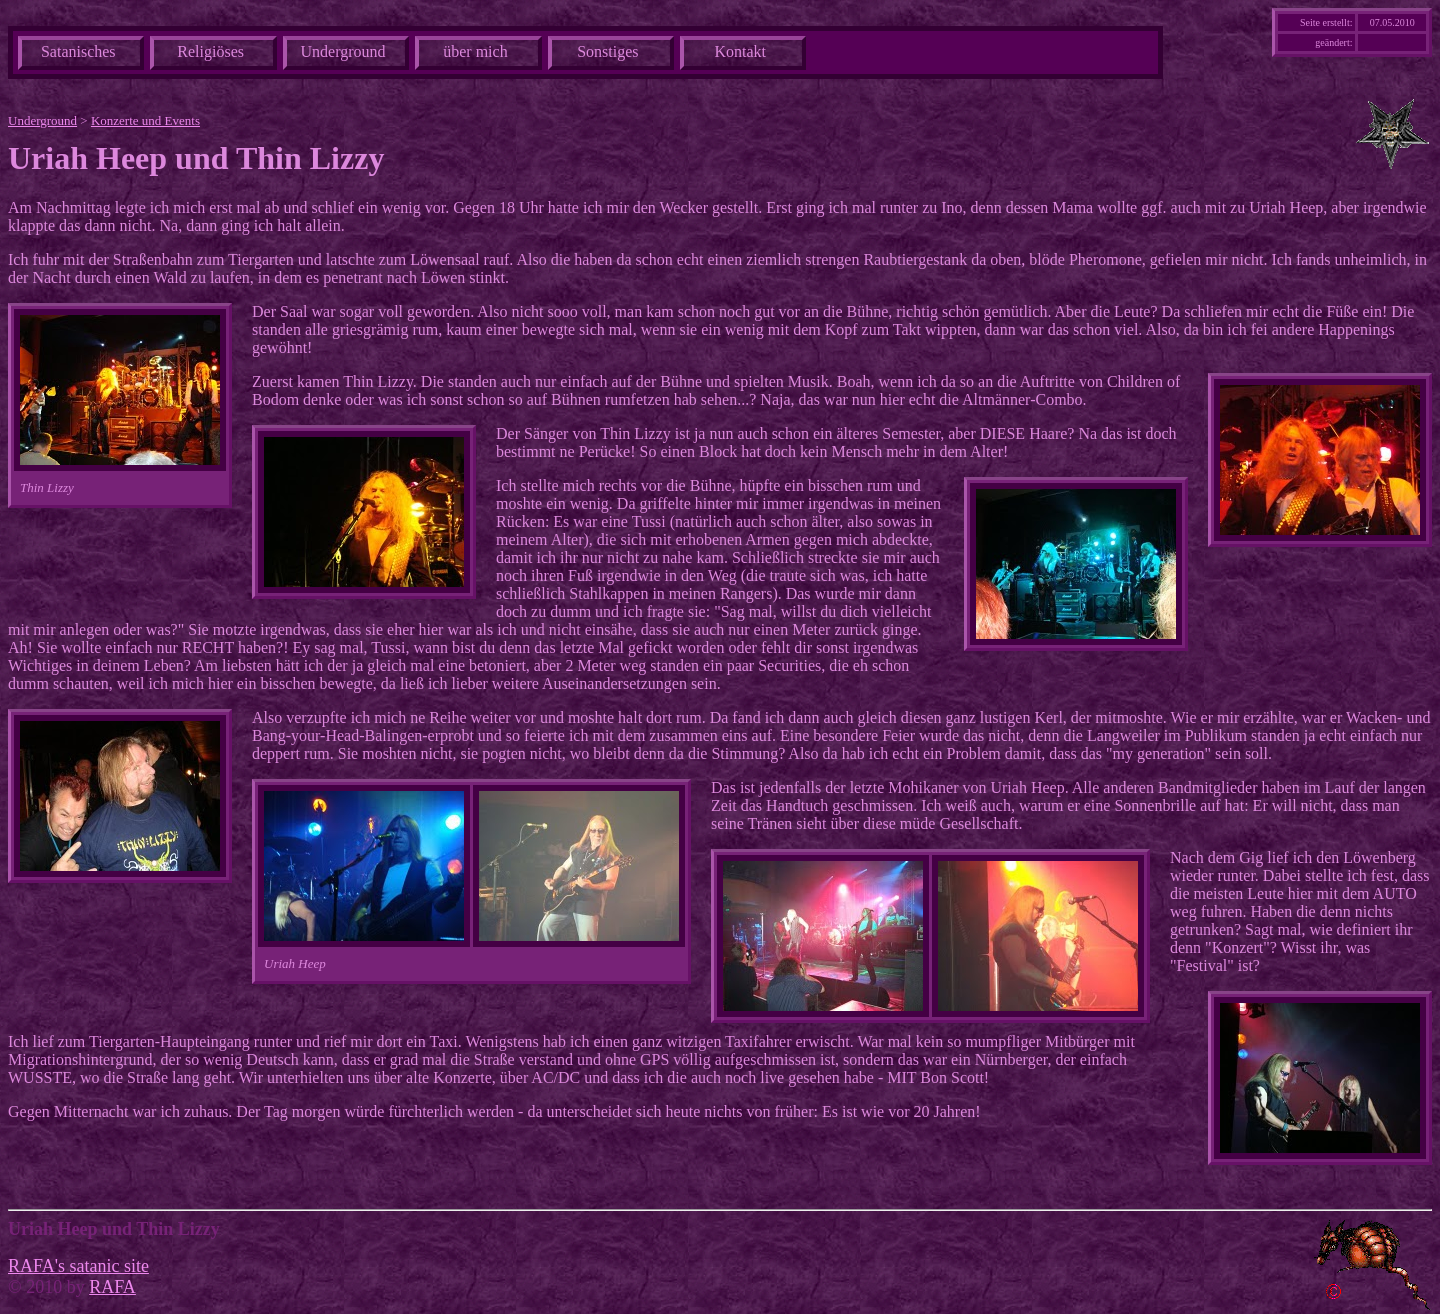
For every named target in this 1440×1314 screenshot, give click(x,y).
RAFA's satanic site (78, 1266)
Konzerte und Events (145, 120)
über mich (475, 51)
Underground (343, 51)
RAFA (112, 1287)
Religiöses (210, 51)
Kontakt (740, 51)
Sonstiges (607, 51)
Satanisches (78, 51)
